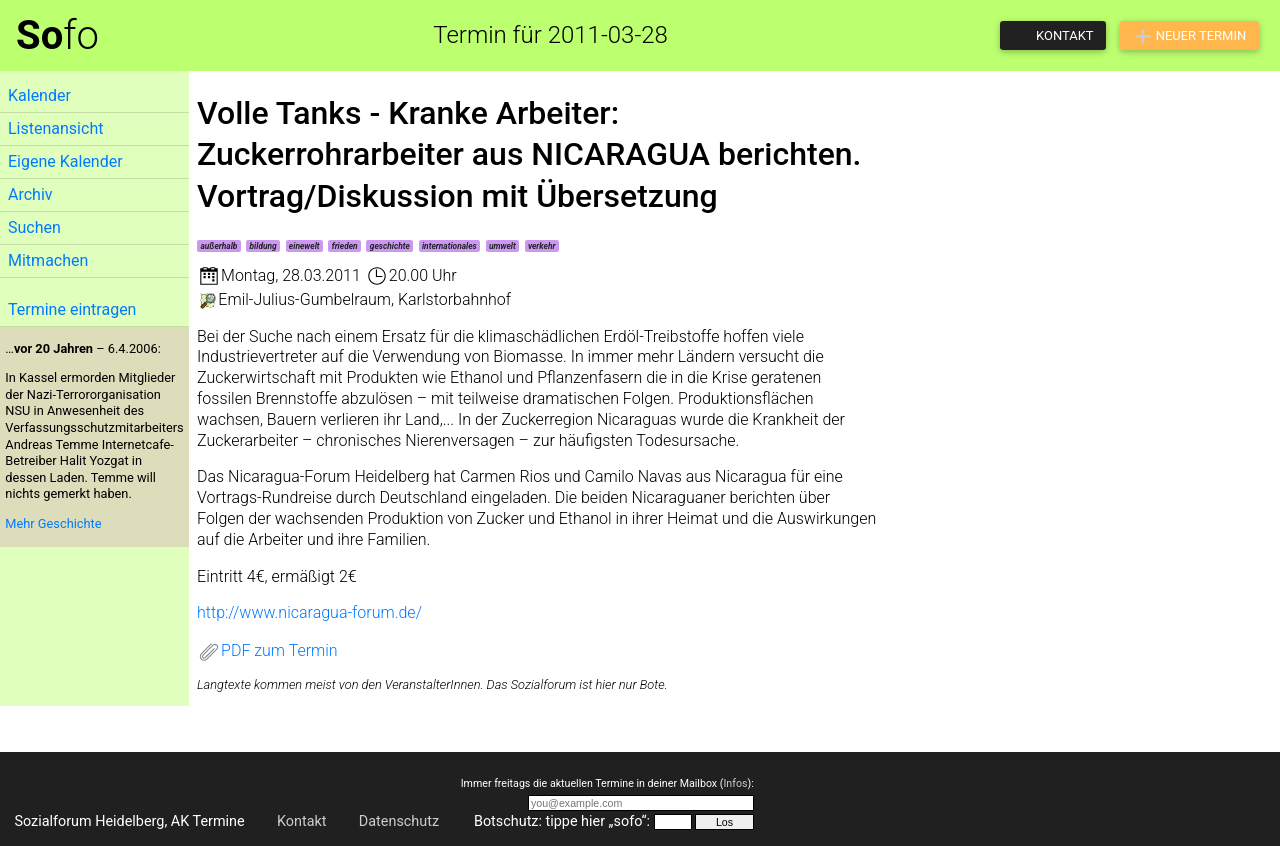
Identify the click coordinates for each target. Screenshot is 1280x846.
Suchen (34, 227)
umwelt (502, 246)
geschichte (390, 246)
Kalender (39, 95)
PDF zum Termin (267, 650)
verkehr (542, 246)
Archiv (30, 194)
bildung (263, 246)
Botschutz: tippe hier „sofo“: (562, 821)
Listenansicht (55, 128)
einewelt (304, 246)
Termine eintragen (72, 309)
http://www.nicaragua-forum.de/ (309, 612)
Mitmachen (48, 260)
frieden (345, 246)
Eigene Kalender (65, 161)
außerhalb (218, 246)
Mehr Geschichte (53, 523)
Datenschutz (399, 821)
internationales (449, 246)
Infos (735, 783)
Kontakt (302, 821)
